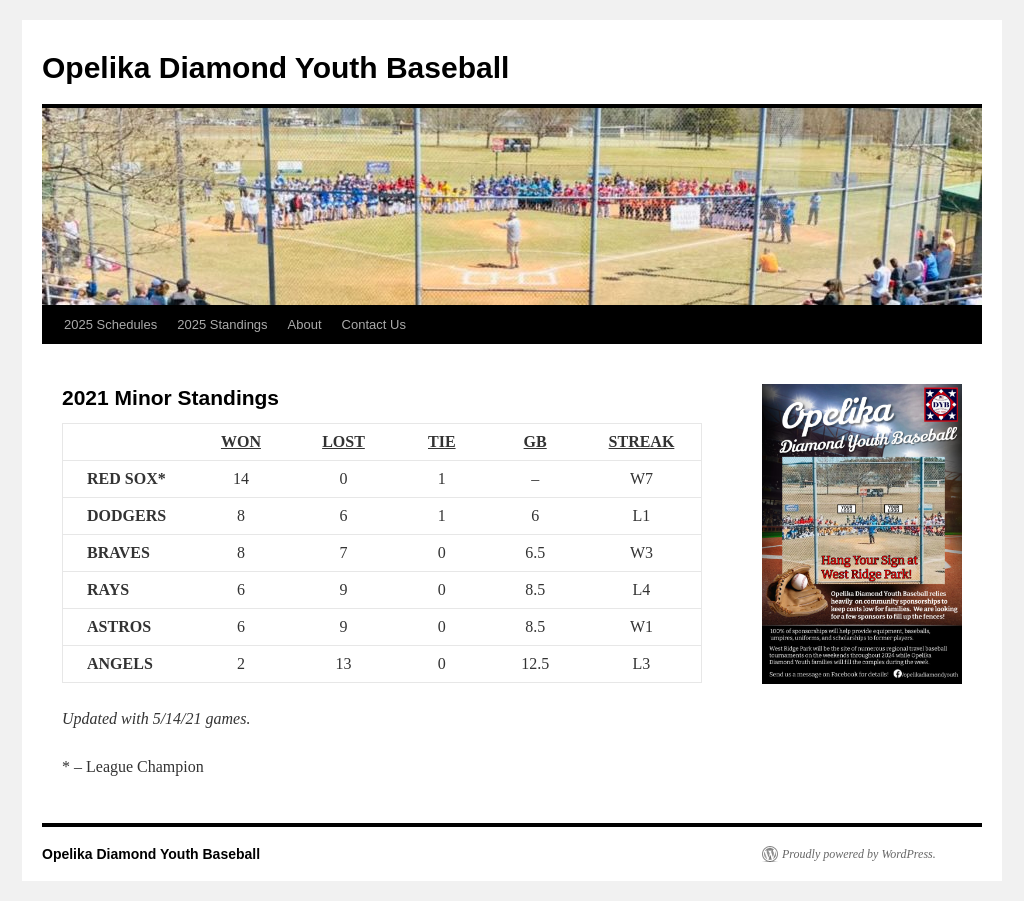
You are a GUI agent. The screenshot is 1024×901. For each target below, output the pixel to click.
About (305, 324)
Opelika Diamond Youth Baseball (275, 67)
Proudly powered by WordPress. (859, 854)
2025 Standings (222, 324)
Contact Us (374, 324)
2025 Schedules (110, 324)
